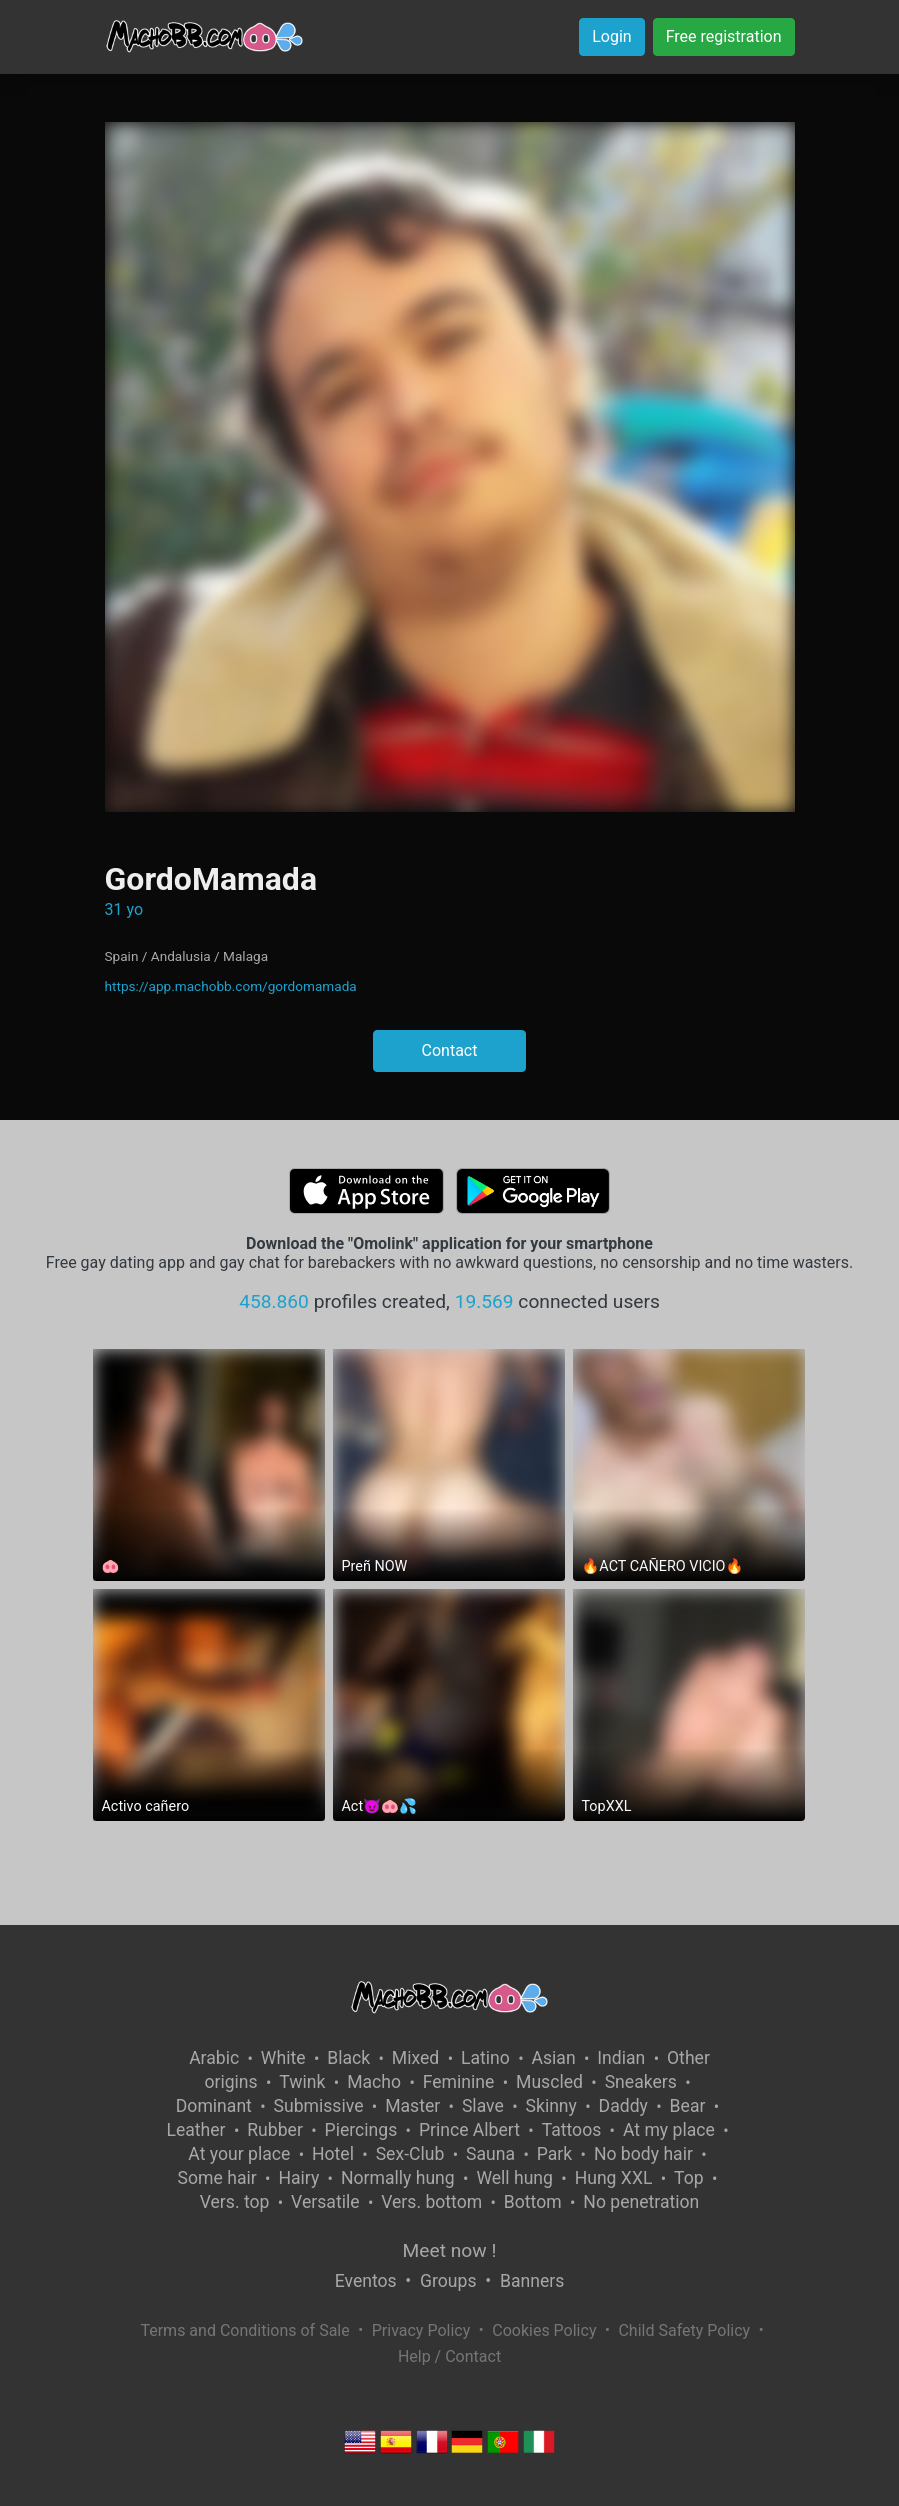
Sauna (490, 2154)
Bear (688, 2106)
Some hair (217, 2178)
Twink (302, 2082)
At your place (239, 2154)
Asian (554, 2058)
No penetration (641, 2202)
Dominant (214, 2106)
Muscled (549, 2082)
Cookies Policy (544, 2330)
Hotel (333, 2154)
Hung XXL (614, 2178)
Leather (195, 2130)
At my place (669, 2130)
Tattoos (572, 2130)
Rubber (275, 2130)
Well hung (514, 2178)
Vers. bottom (431, 2202)
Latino (485, 2058)
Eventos (366, 2281)
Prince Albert (469, 2130)
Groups (448, 2281)
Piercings (361, 2130)
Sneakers (641, 2082)
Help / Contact (449, 2356)
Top (689, 2178)
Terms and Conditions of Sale (244, 2330)
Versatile (325, 2202)
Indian (621, 2058)
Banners (532, 2281)
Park (554, 2154)
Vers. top (235, 2202)
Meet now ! (450, 2250)
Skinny (551, 2106)
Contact (450, 1050)
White (283, 2058)
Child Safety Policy (684, 2330)
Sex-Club (410, 2154)
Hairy (298, 2178)
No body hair (643, 2154)
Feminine (459, 2082)
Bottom (533, 2202)
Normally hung (398, 2178)
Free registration (724, 36)
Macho (374, 2082)
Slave (483, 2106)
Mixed (415, 2058)
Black (348, 2058)
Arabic (214, 2058)
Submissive (319, 2106)
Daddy (623, 2106)
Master (412, 2106)
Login (611, 36)
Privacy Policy (421, 2330)
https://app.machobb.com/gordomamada (231, 986)
